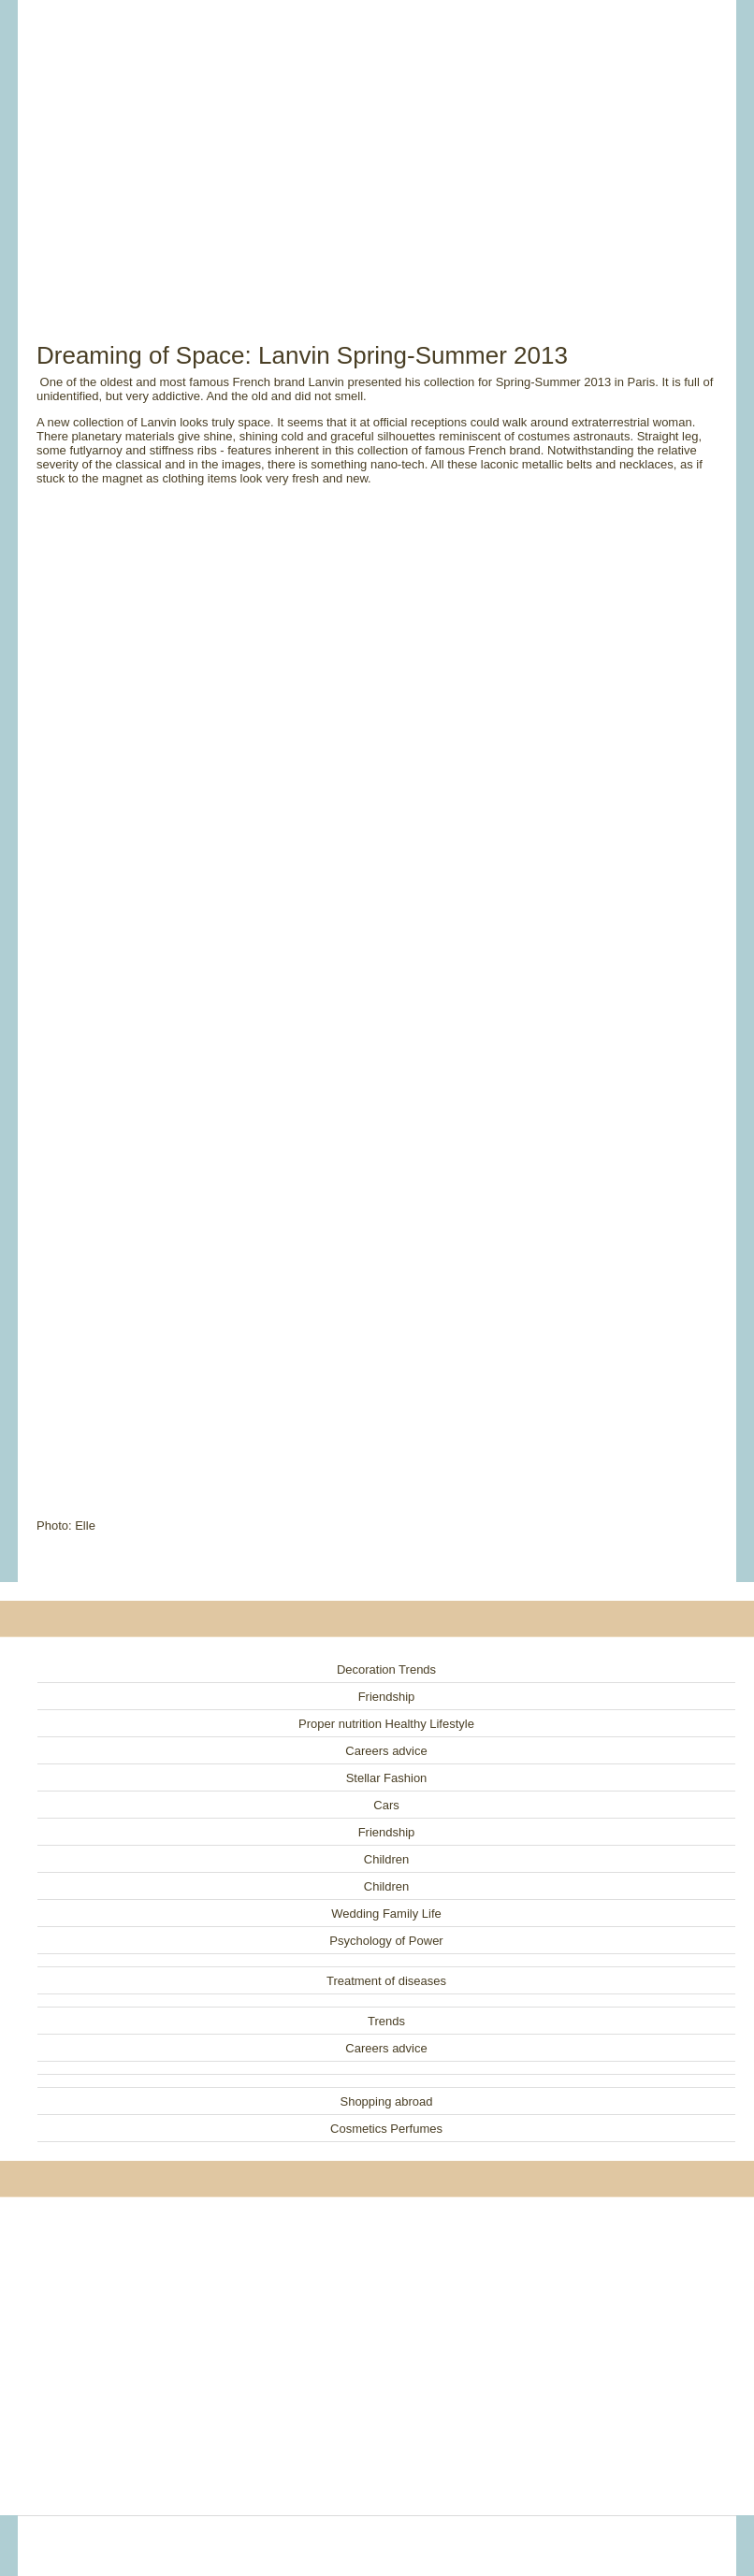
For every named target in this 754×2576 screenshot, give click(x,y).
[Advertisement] (377, 150)
